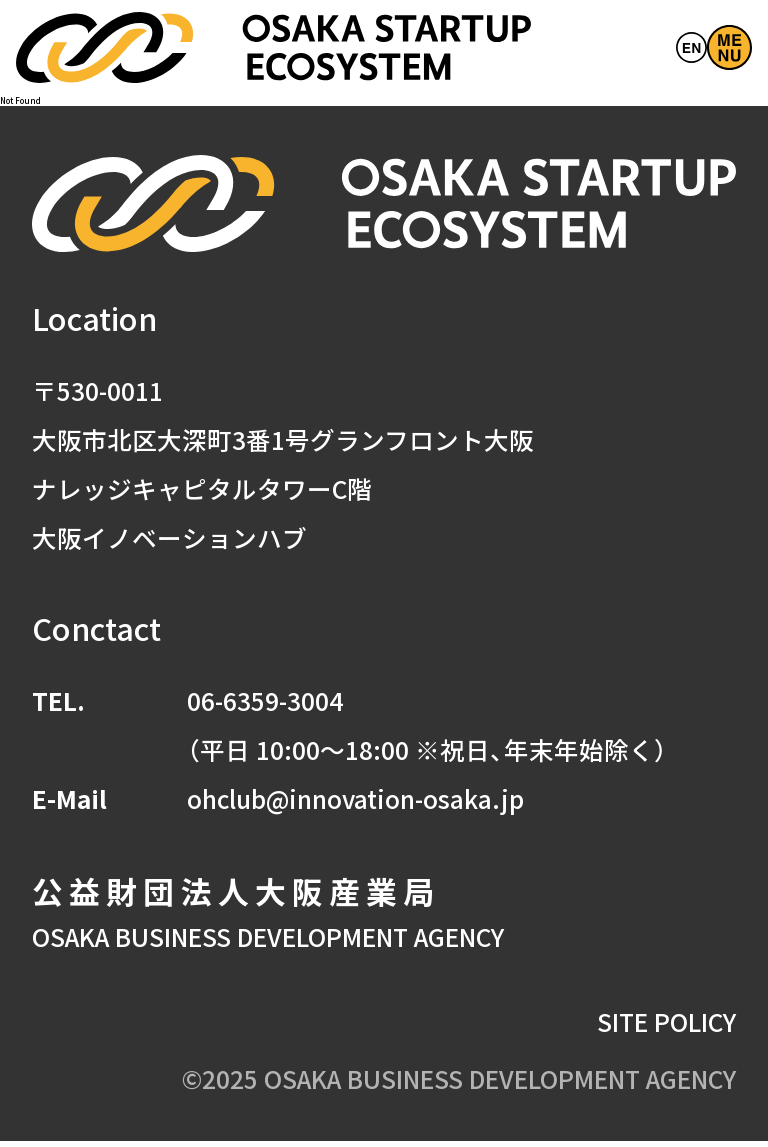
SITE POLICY (666, 1026)
